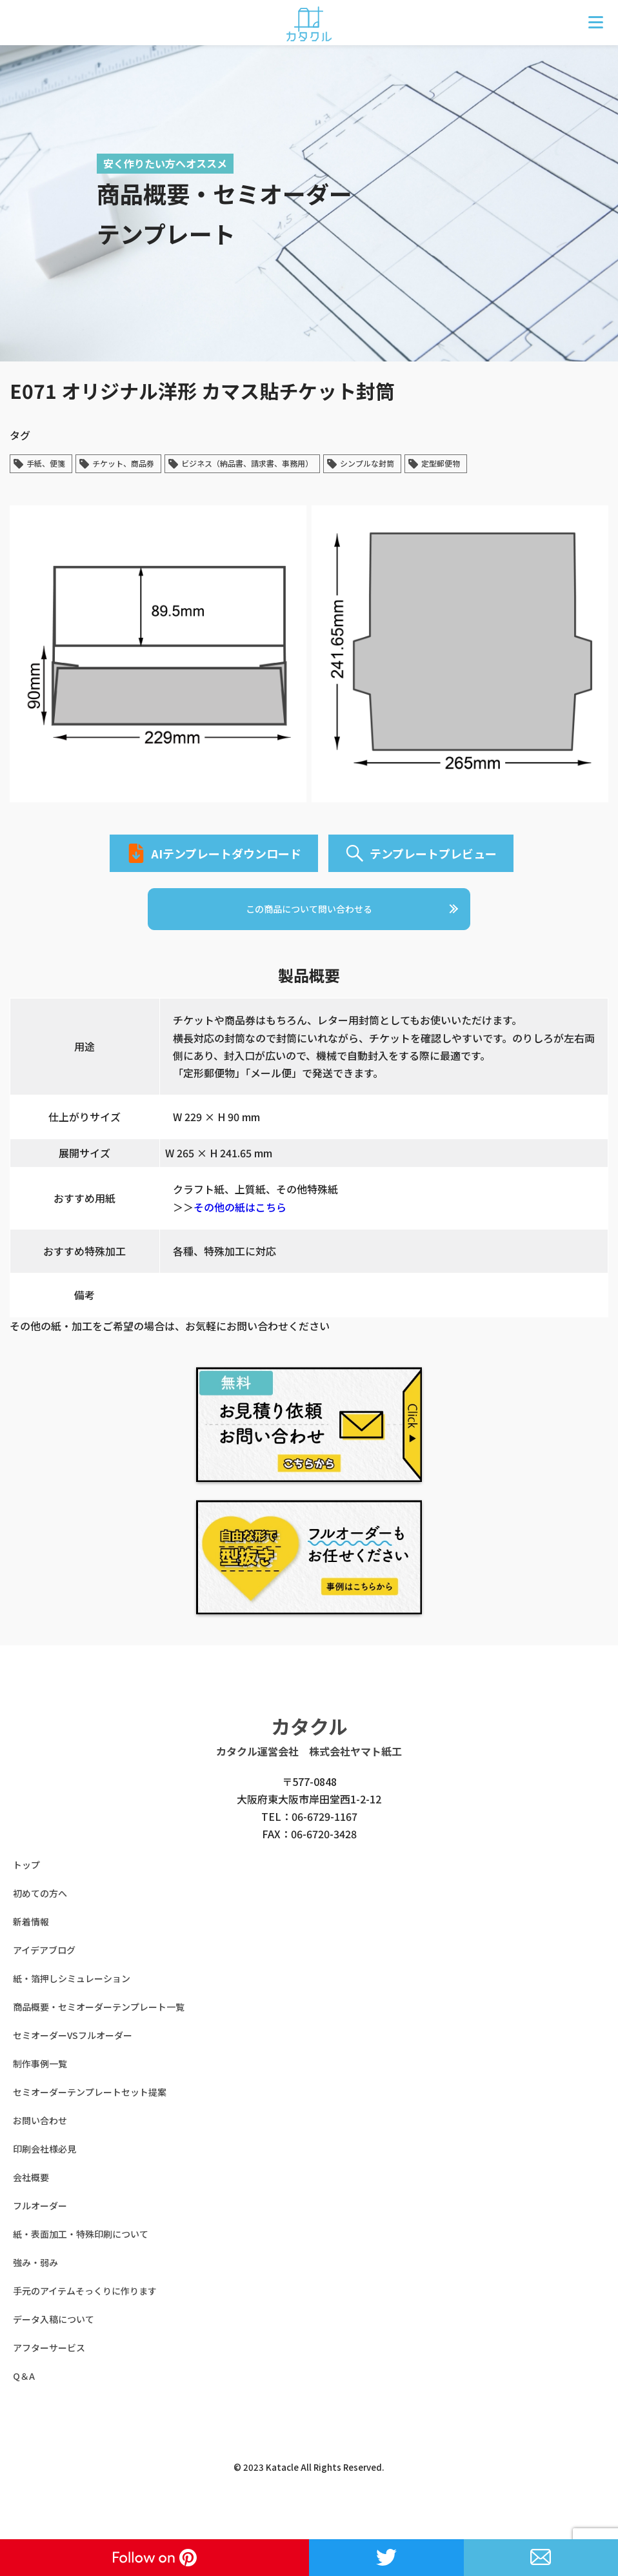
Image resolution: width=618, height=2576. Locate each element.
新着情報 (31, 1944)
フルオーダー (40, 2228)
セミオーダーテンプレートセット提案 (89, 2115)
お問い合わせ (40, 2143)
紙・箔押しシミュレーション (71, 2001)
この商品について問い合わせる (309, 928)
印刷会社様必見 (44, 2171)
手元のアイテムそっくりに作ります (85, 2313)
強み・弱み (35, 2285)
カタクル (309, 1749)
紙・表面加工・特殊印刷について (80, 2257)
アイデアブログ (44, 1973)
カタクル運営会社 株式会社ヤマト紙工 (309, 1774)
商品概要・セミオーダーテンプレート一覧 (98, 2029)
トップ (26, 1887)
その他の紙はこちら (240, 1230)
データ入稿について (53, 2342)
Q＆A (24, 2399)
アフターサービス (49, 2370)
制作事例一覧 (40, 2086)
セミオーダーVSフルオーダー (72, 2058)
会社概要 (31, 2200)
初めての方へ (40, 1916)
